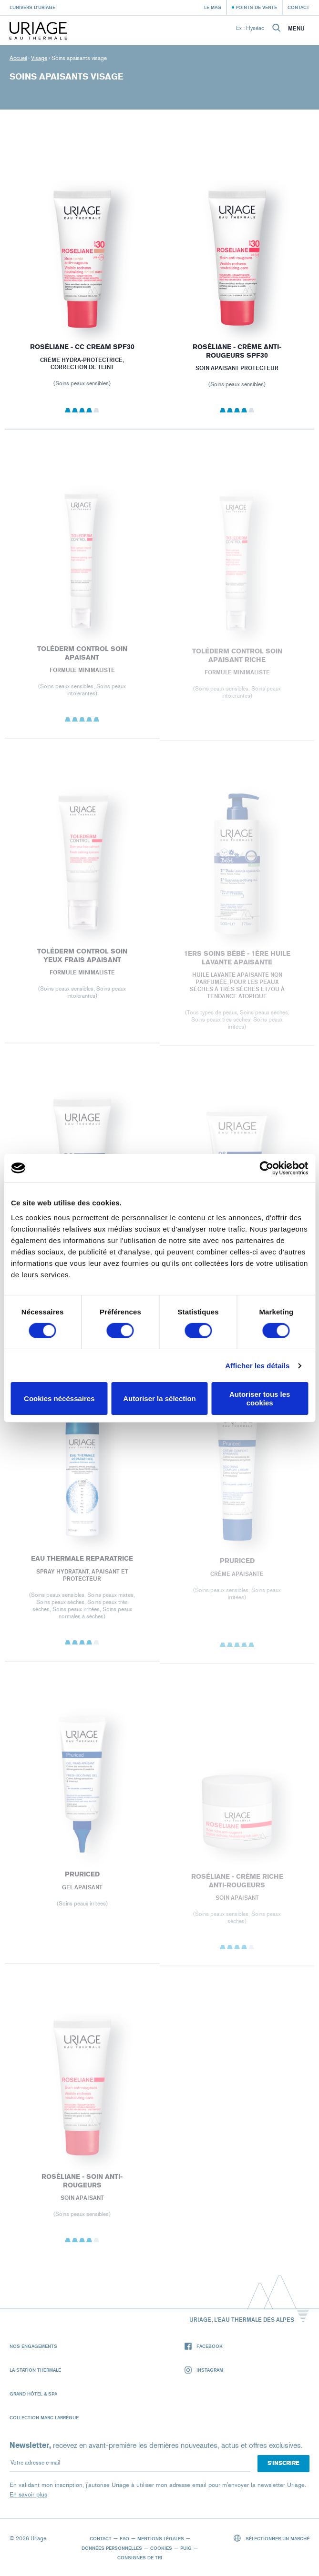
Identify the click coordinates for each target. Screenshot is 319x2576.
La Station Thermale (35, 2370)
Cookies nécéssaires (59, 1398)
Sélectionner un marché (272, 2538)
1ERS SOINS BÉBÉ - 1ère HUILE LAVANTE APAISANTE (237, 962)
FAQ (124, 2538)
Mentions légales (160, 2538)
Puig (186, 2548)
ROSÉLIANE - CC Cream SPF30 (82, 347)
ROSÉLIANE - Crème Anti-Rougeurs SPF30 (237, 351)
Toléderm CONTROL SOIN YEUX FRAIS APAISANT (82, 959)
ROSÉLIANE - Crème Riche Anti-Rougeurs (237, 1885)
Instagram (204, 2370)
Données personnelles (112, 2548)
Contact (298, 7)
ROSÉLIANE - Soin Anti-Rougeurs (82, 2184)
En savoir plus (28, 2494)
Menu (296, 28)
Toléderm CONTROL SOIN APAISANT (82, 657)
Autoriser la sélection (159, 1398)
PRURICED (236, 1565)
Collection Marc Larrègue (44, 2417)
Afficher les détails (257, 1366)
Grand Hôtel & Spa (33, 2393)
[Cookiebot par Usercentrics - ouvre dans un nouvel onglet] (266, 1168)
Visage (39, 58)
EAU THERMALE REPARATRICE (82, 1563)
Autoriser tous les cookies (259, 1398)
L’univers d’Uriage (32, 7)
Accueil (18, 58)
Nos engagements (33, 2346)
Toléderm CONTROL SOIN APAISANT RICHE (237, 660)
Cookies (161, 2548)
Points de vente (256, 7)
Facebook (204, 2346)
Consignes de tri (139, 2557)
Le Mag (212, 7)
